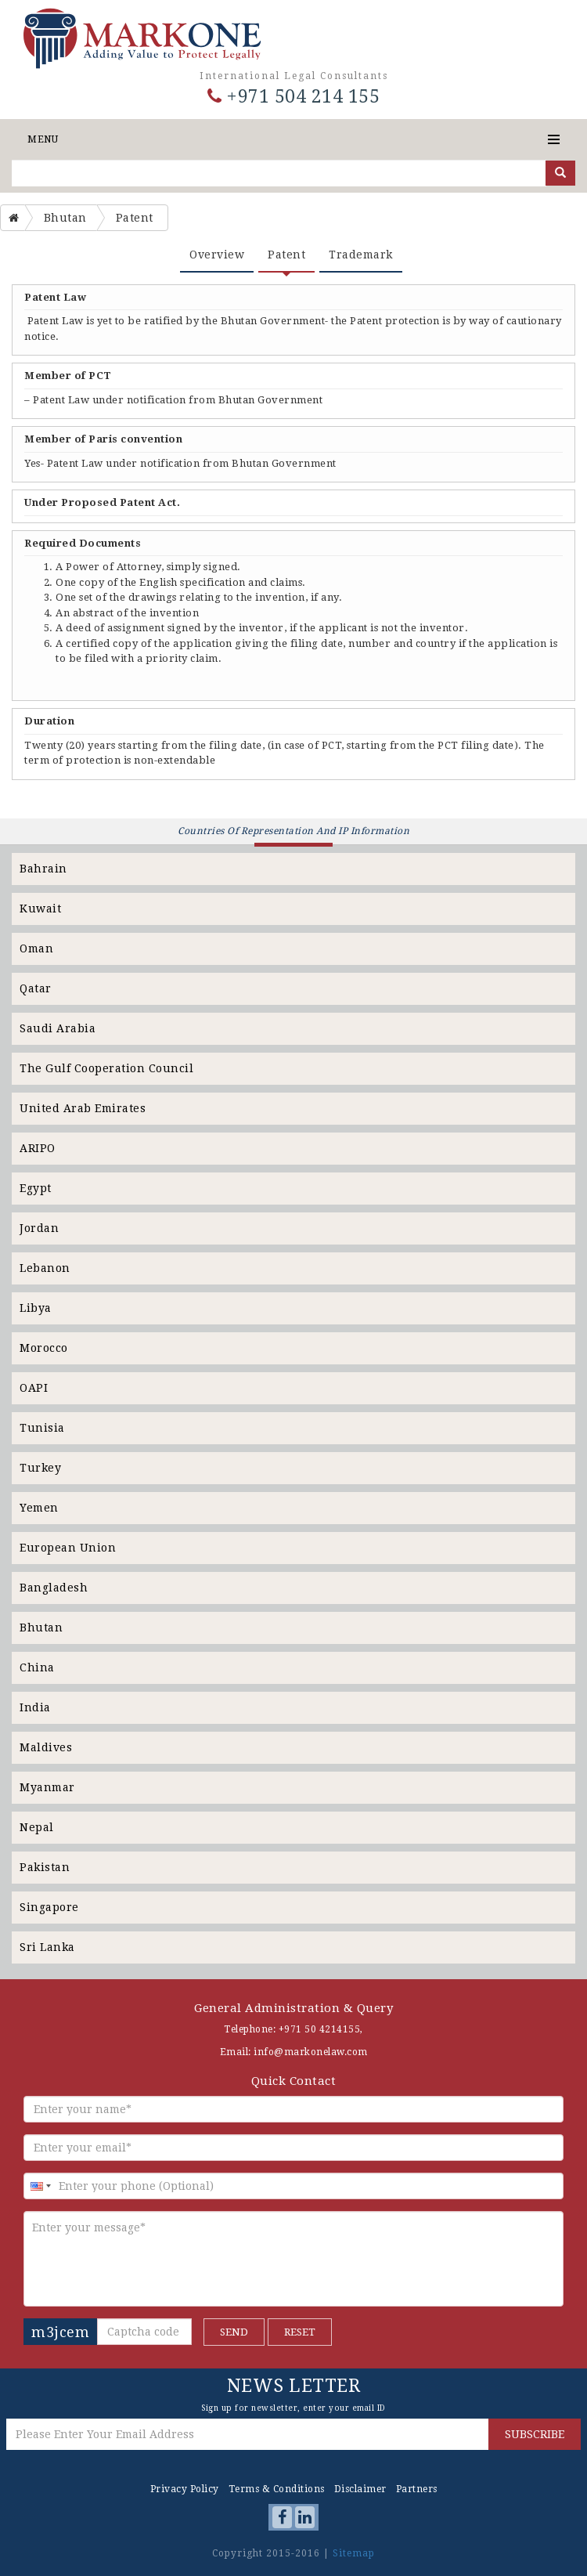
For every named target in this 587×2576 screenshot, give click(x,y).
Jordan (39, 1228)
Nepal (37, 1827)
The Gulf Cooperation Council (106, 1068)
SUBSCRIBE (534, 2434)
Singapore (49, 1907)
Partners (417, 2489)
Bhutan (41, 1627)
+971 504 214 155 (293, 96)
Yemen (39, 1507)
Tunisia (42, 1428)
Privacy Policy (184, 2489)
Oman (36, 948)
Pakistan (45, 1867)
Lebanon (45, 1268)
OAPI (34, 1388)
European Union (68, 1547)
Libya (36, 1308)
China (37, 1667)
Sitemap (354, 2553)
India (35, 1707)
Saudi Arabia (57, 1028)
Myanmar (47, 1787)
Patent (286, 254)
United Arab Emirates (83, 1108)
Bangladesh (54, 1587)
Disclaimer (360, 2489)
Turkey (40, 1467)
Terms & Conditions (277, 2489)
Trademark (361, 254)
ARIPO (38, 1148)
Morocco (44, 1348)
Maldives (46, 1747)
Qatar (36, 988)
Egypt (36, 1188)
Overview (216, 254)
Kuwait (40, 908)
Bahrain (43, 868)
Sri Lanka (47, 1947)
